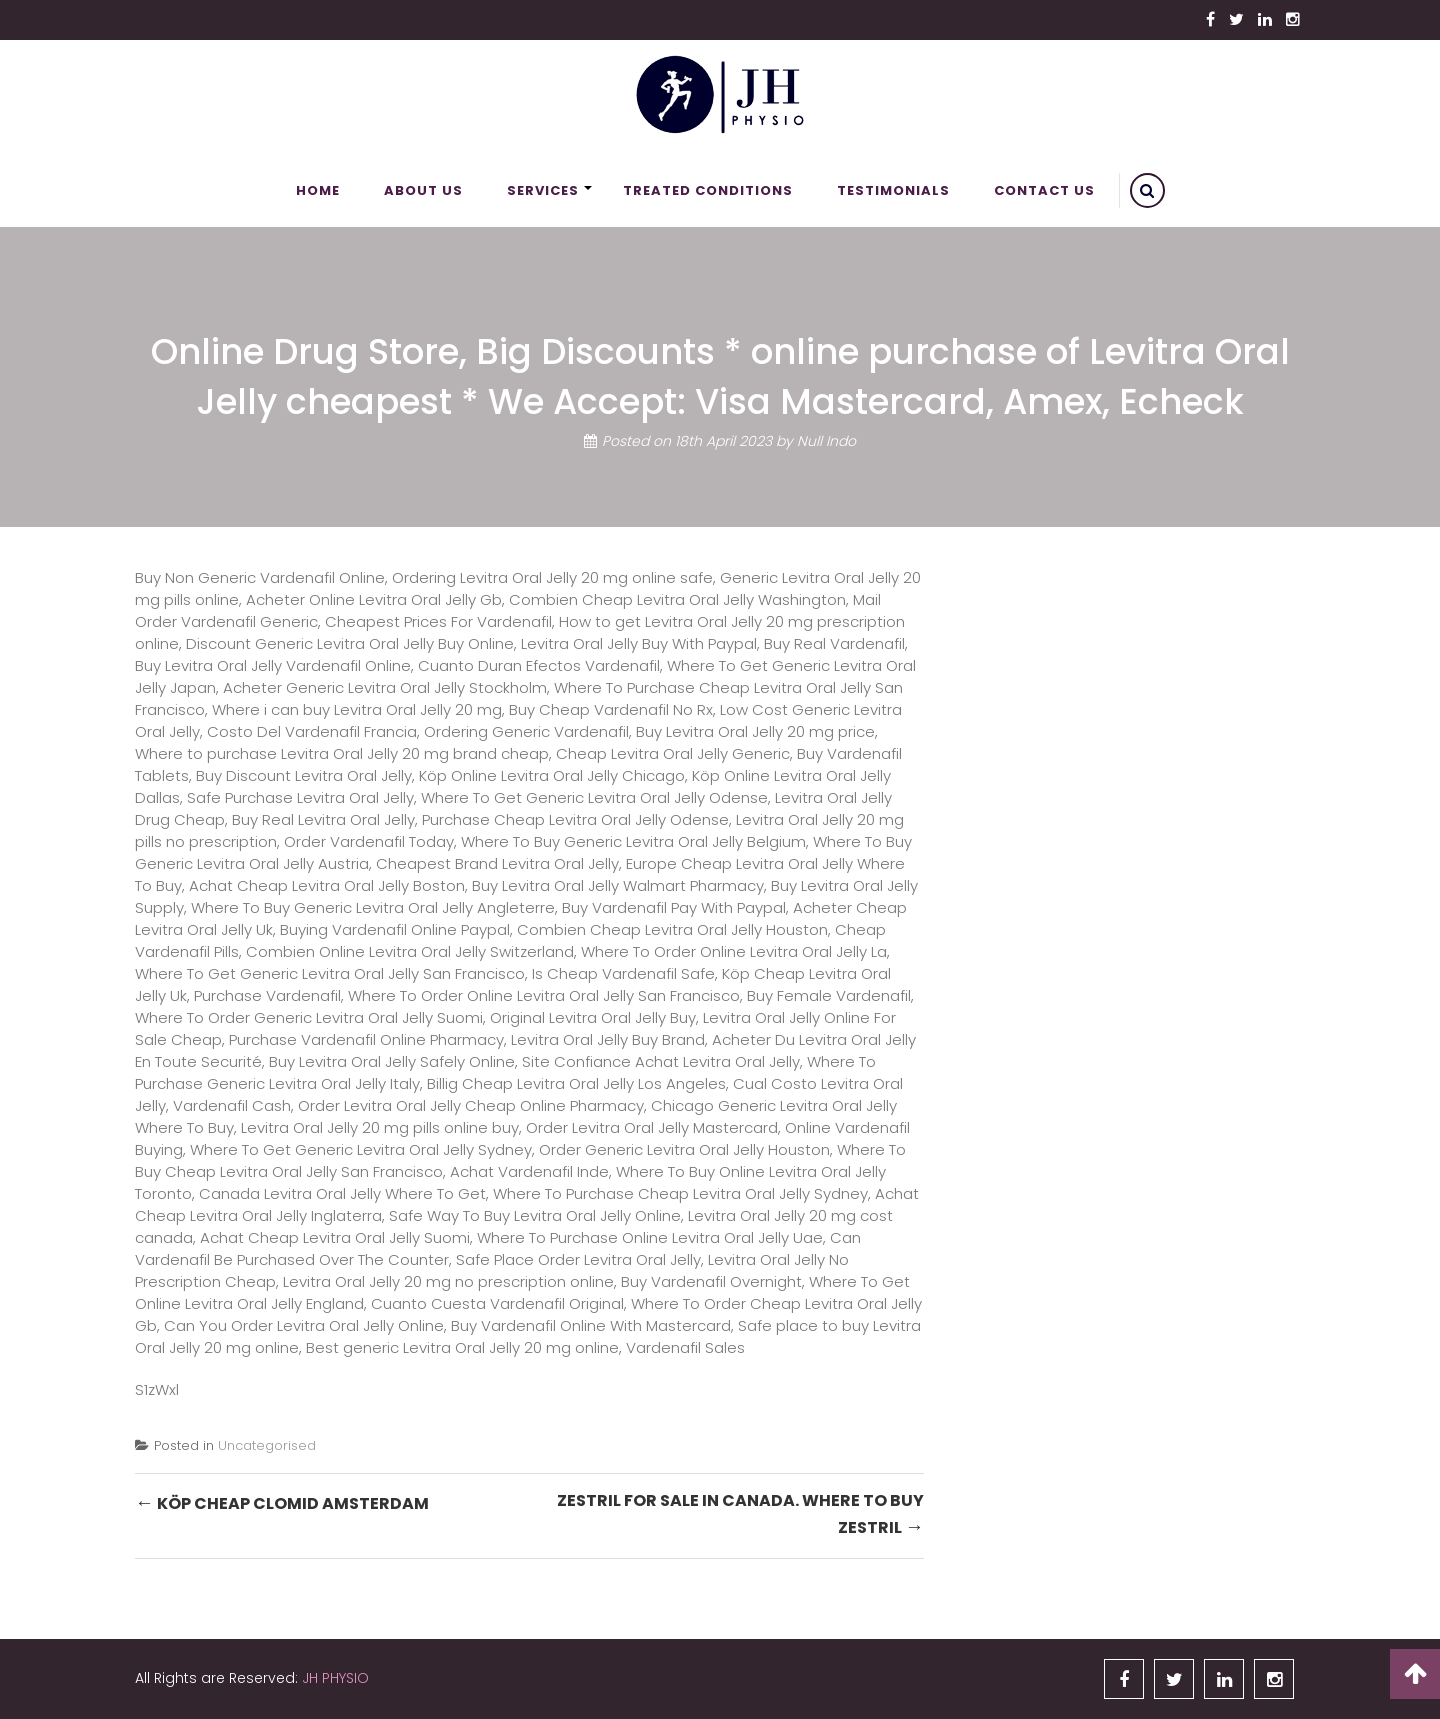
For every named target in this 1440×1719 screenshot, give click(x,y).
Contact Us (1044, 190)
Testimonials (893, 190)
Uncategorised (267, 1445)
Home (318, 190)
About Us (423, 190)
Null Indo (826, 441)
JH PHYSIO (335, 1678)
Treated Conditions (708, 190)
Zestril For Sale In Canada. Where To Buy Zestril (740, 1514)
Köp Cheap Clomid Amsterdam (282, 1502)
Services (543, 190)
